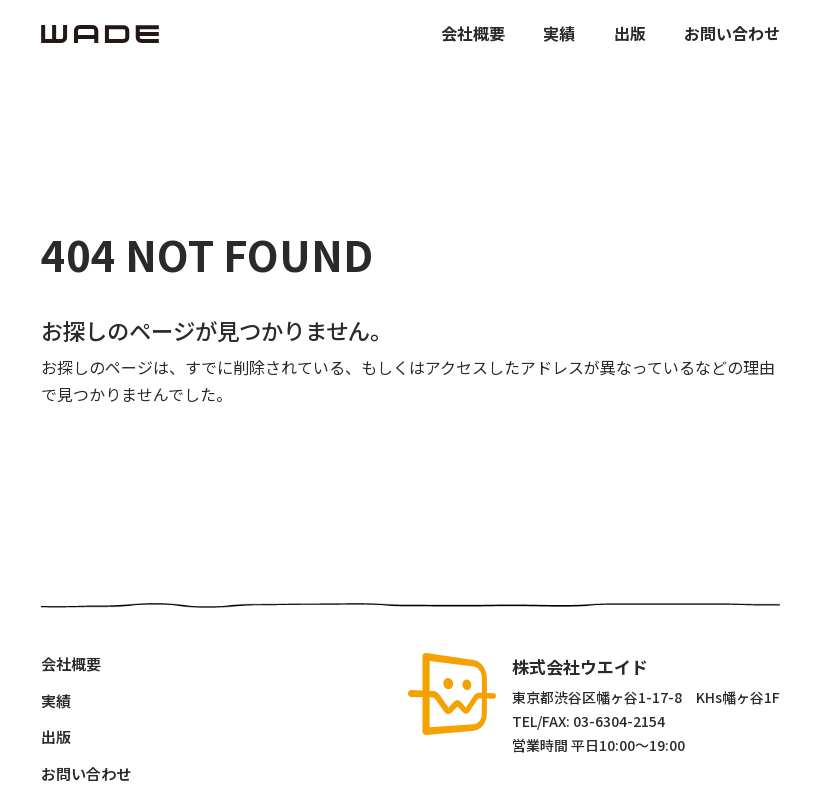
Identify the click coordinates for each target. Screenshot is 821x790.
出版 (630, 33)
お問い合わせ (732, 33)
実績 (559, 33)
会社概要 (473, 33)
